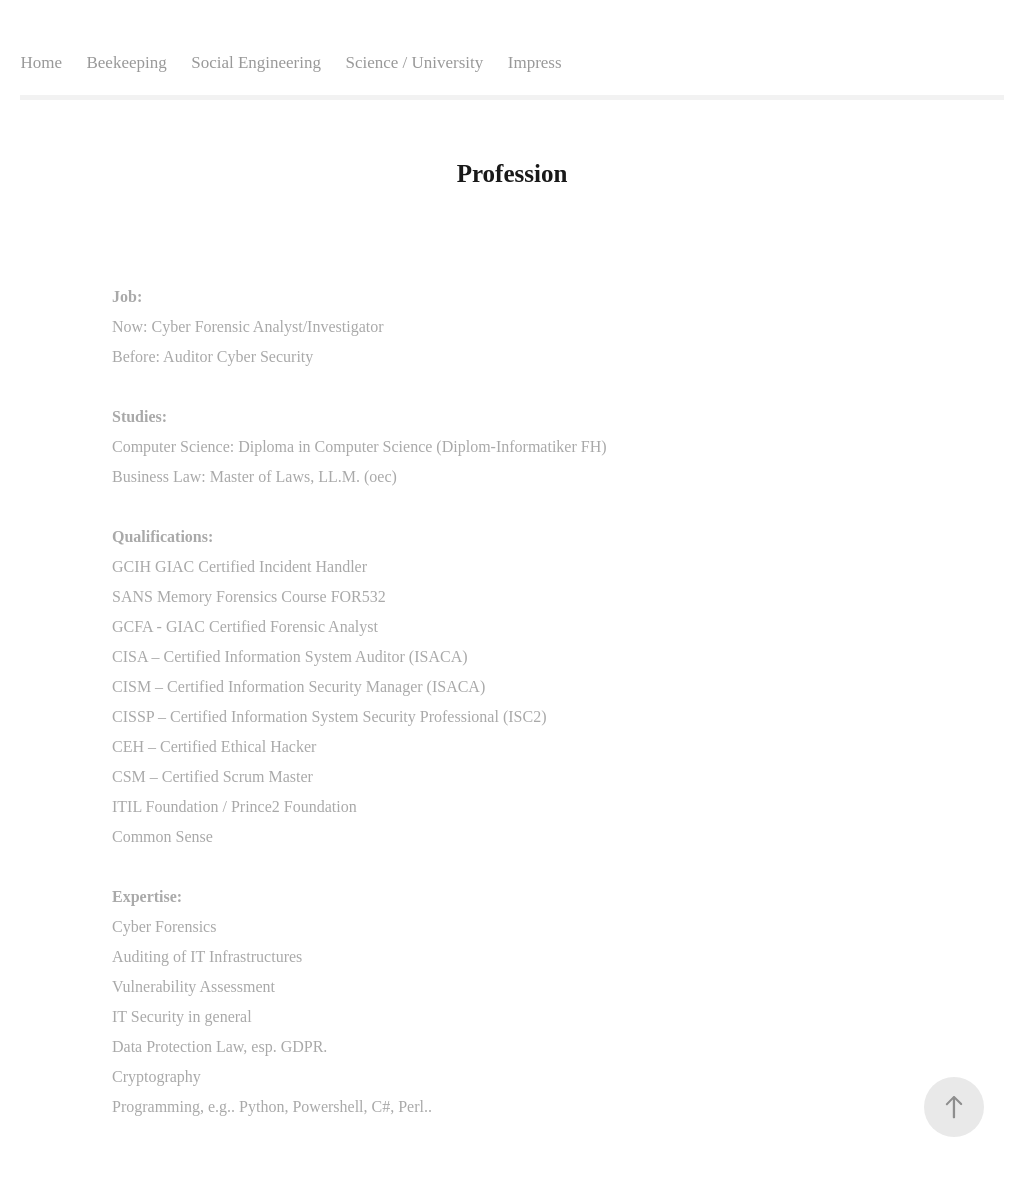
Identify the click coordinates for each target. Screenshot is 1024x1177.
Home (41, 62)
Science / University (414, 62)
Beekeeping (126, 62)
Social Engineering (256, 62)
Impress (535, 62)
